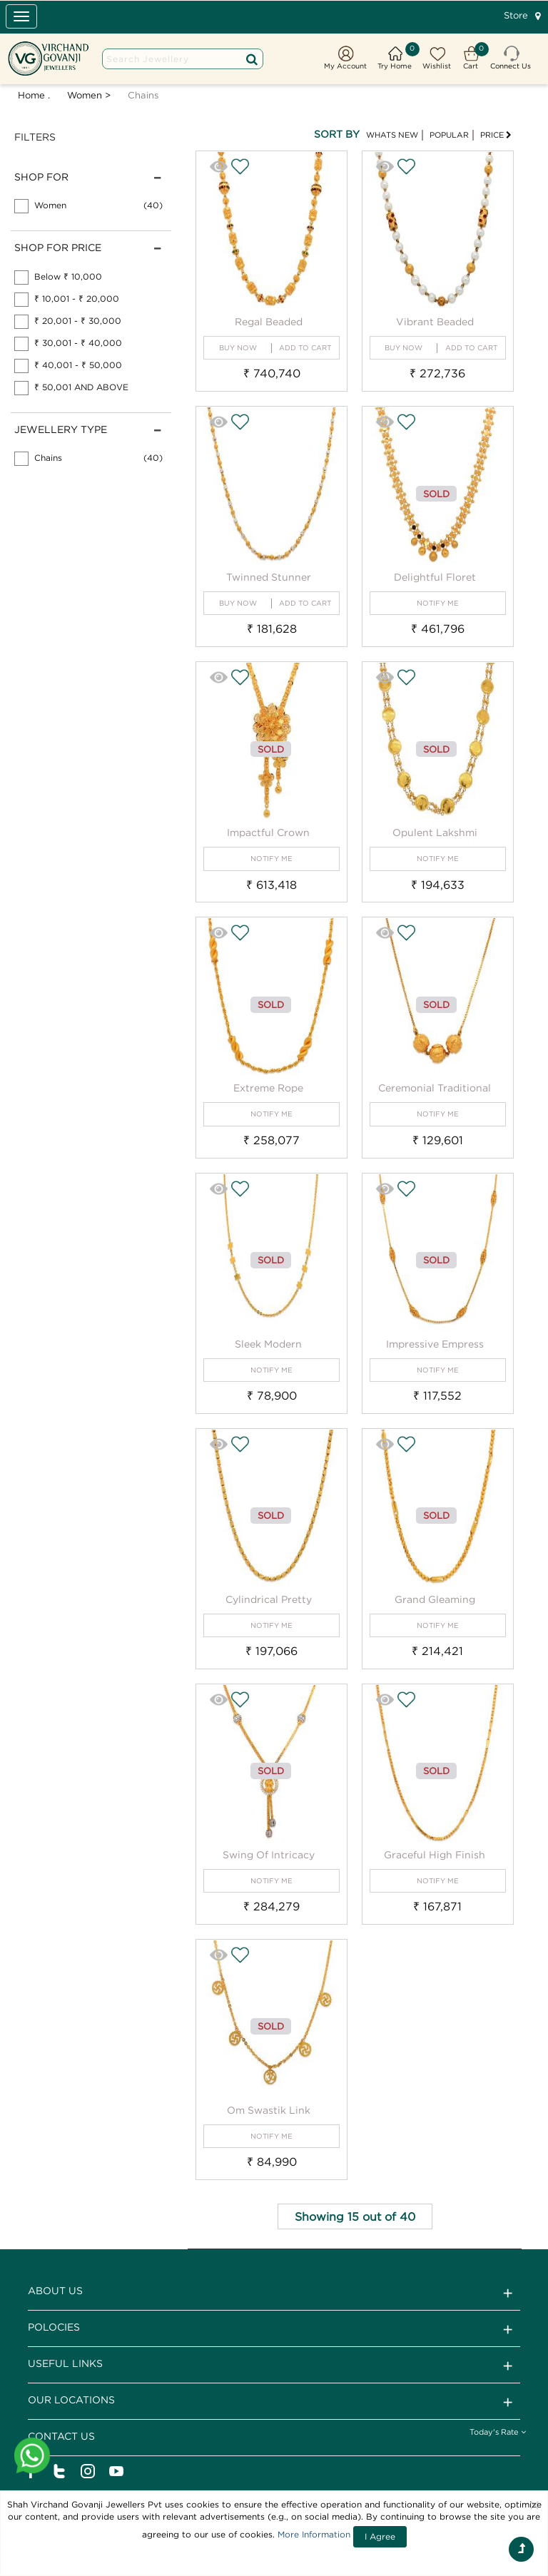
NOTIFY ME (438, 603)
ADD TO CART (305, 348)
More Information (314, 2534)
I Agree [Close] (380, 2536)
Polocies (274, 2329)
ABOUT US (274, 2292)
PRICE (496, 135)
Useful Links (274, 2365)
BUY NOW (238, 348)
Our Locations (274, 2401)
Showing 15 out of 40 (355, 2216)
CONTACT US (274, 2438)
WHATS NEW (392, 135)
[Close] (534, 2505)
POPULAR (449, 135)
